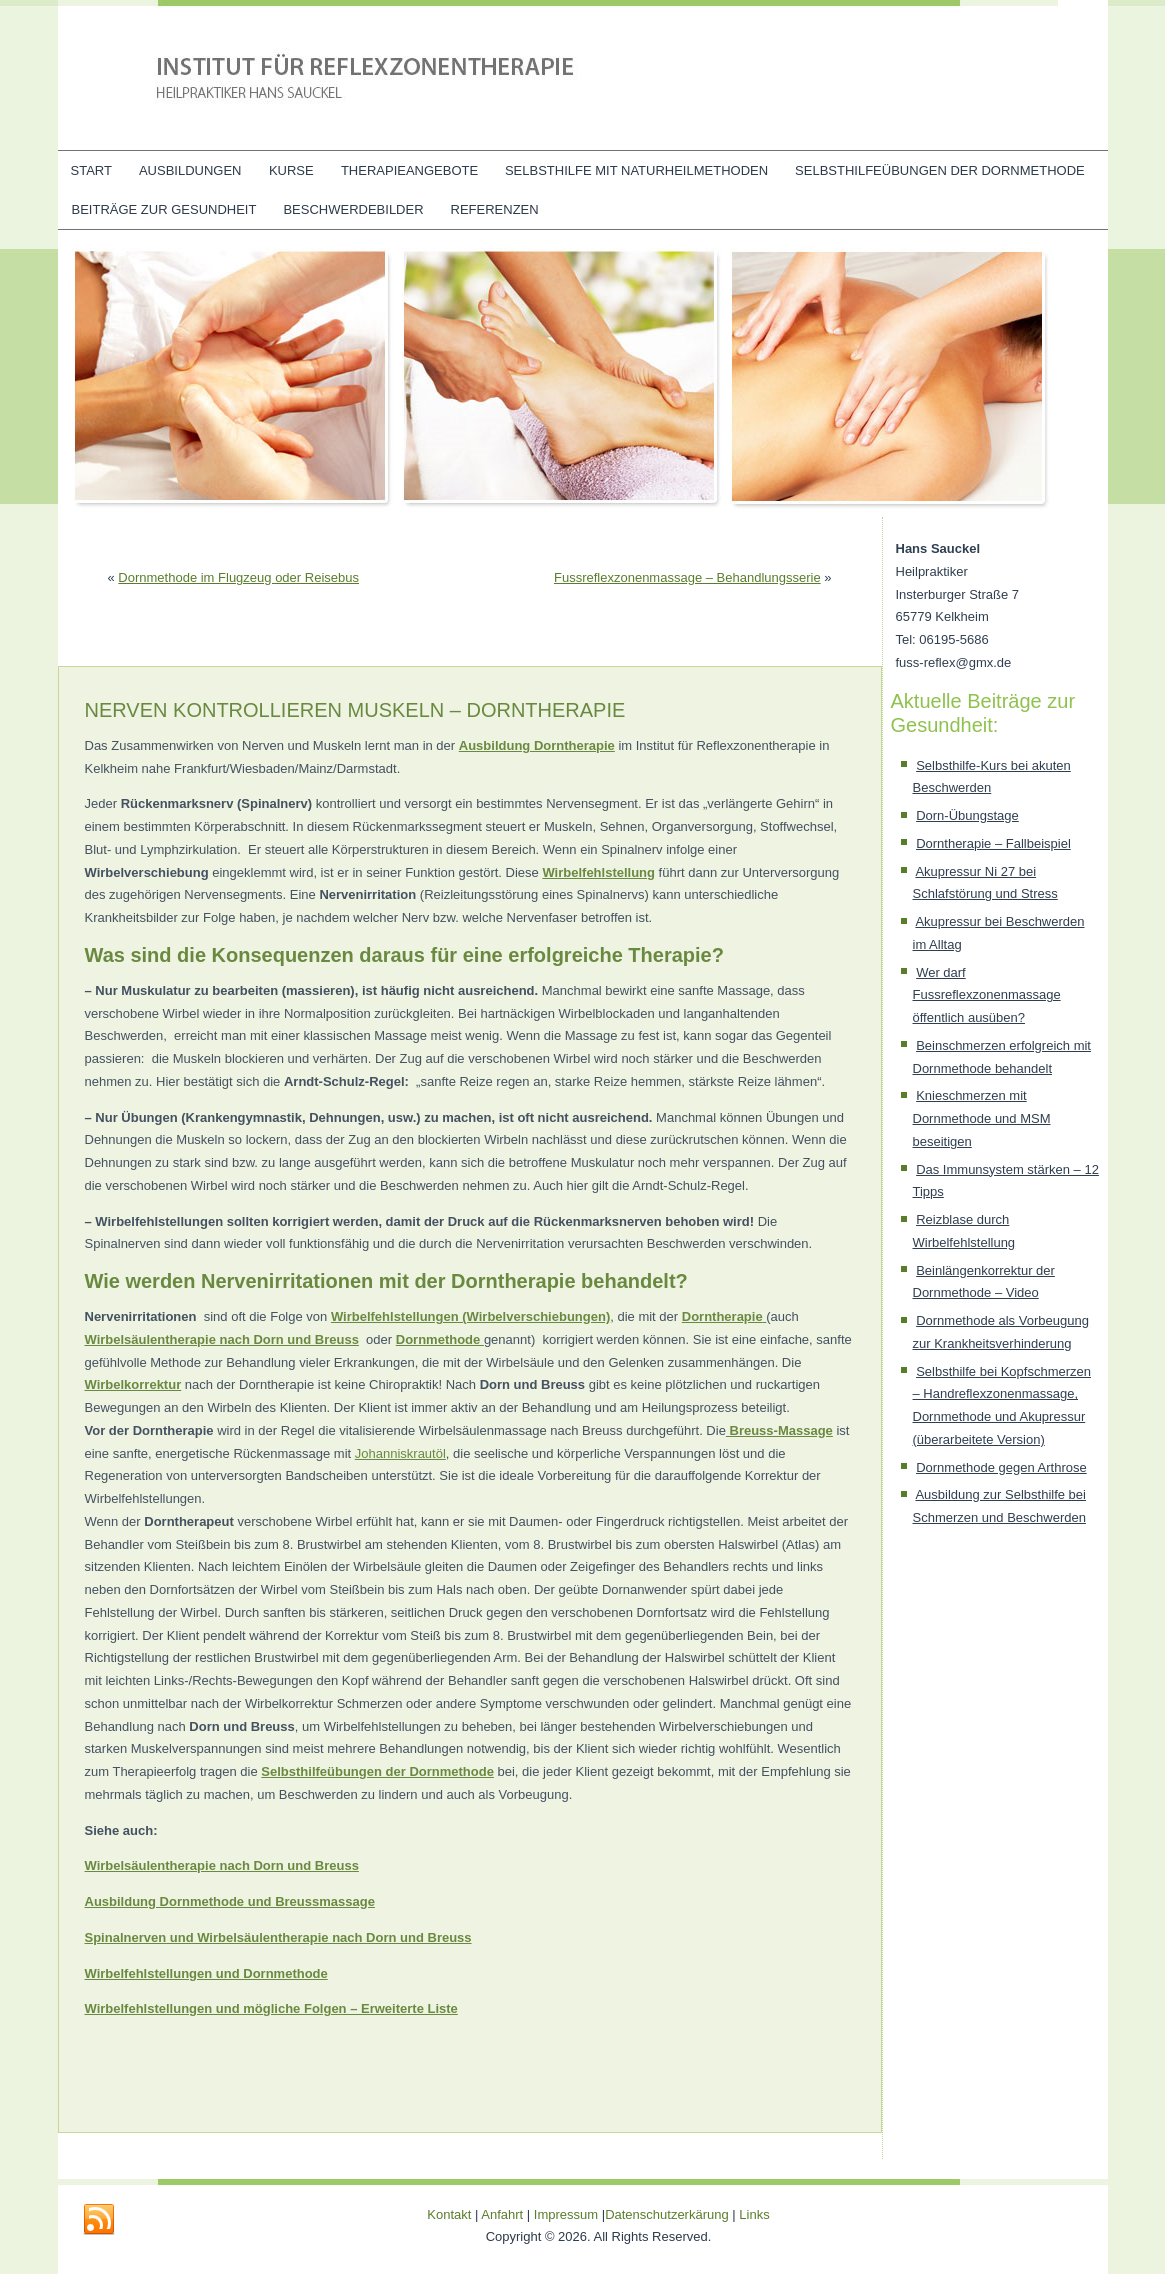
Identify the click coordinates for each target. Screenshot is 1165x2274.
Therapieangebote (409, 170)
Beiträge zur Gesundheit (164, 209)
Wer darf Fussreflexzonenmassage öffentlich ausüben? (987, 995)
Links (754, 2214)
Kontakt (449, 2214)
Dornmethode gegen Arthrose (1001, 1467)
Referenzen (495, 209)
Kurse (291, 170)
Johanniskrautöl (400, 1453)
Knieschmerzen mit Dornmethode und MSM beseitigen (982, 1118)
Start (91, 170)
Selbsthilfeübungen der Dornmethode (940, 170)
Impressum (566, 2214)
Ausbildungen (190, 170)
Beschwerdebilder (353, 209)
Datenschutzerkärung (668, 2214)
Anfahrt (502, 2214)
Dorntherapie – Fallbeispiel (993, 843)
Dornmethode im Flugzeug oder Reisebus (238, 577)
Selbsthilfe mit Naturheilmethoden (636, 170)
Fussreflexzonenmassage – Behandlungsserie (687, 577)
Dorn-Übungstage (967, 815)
